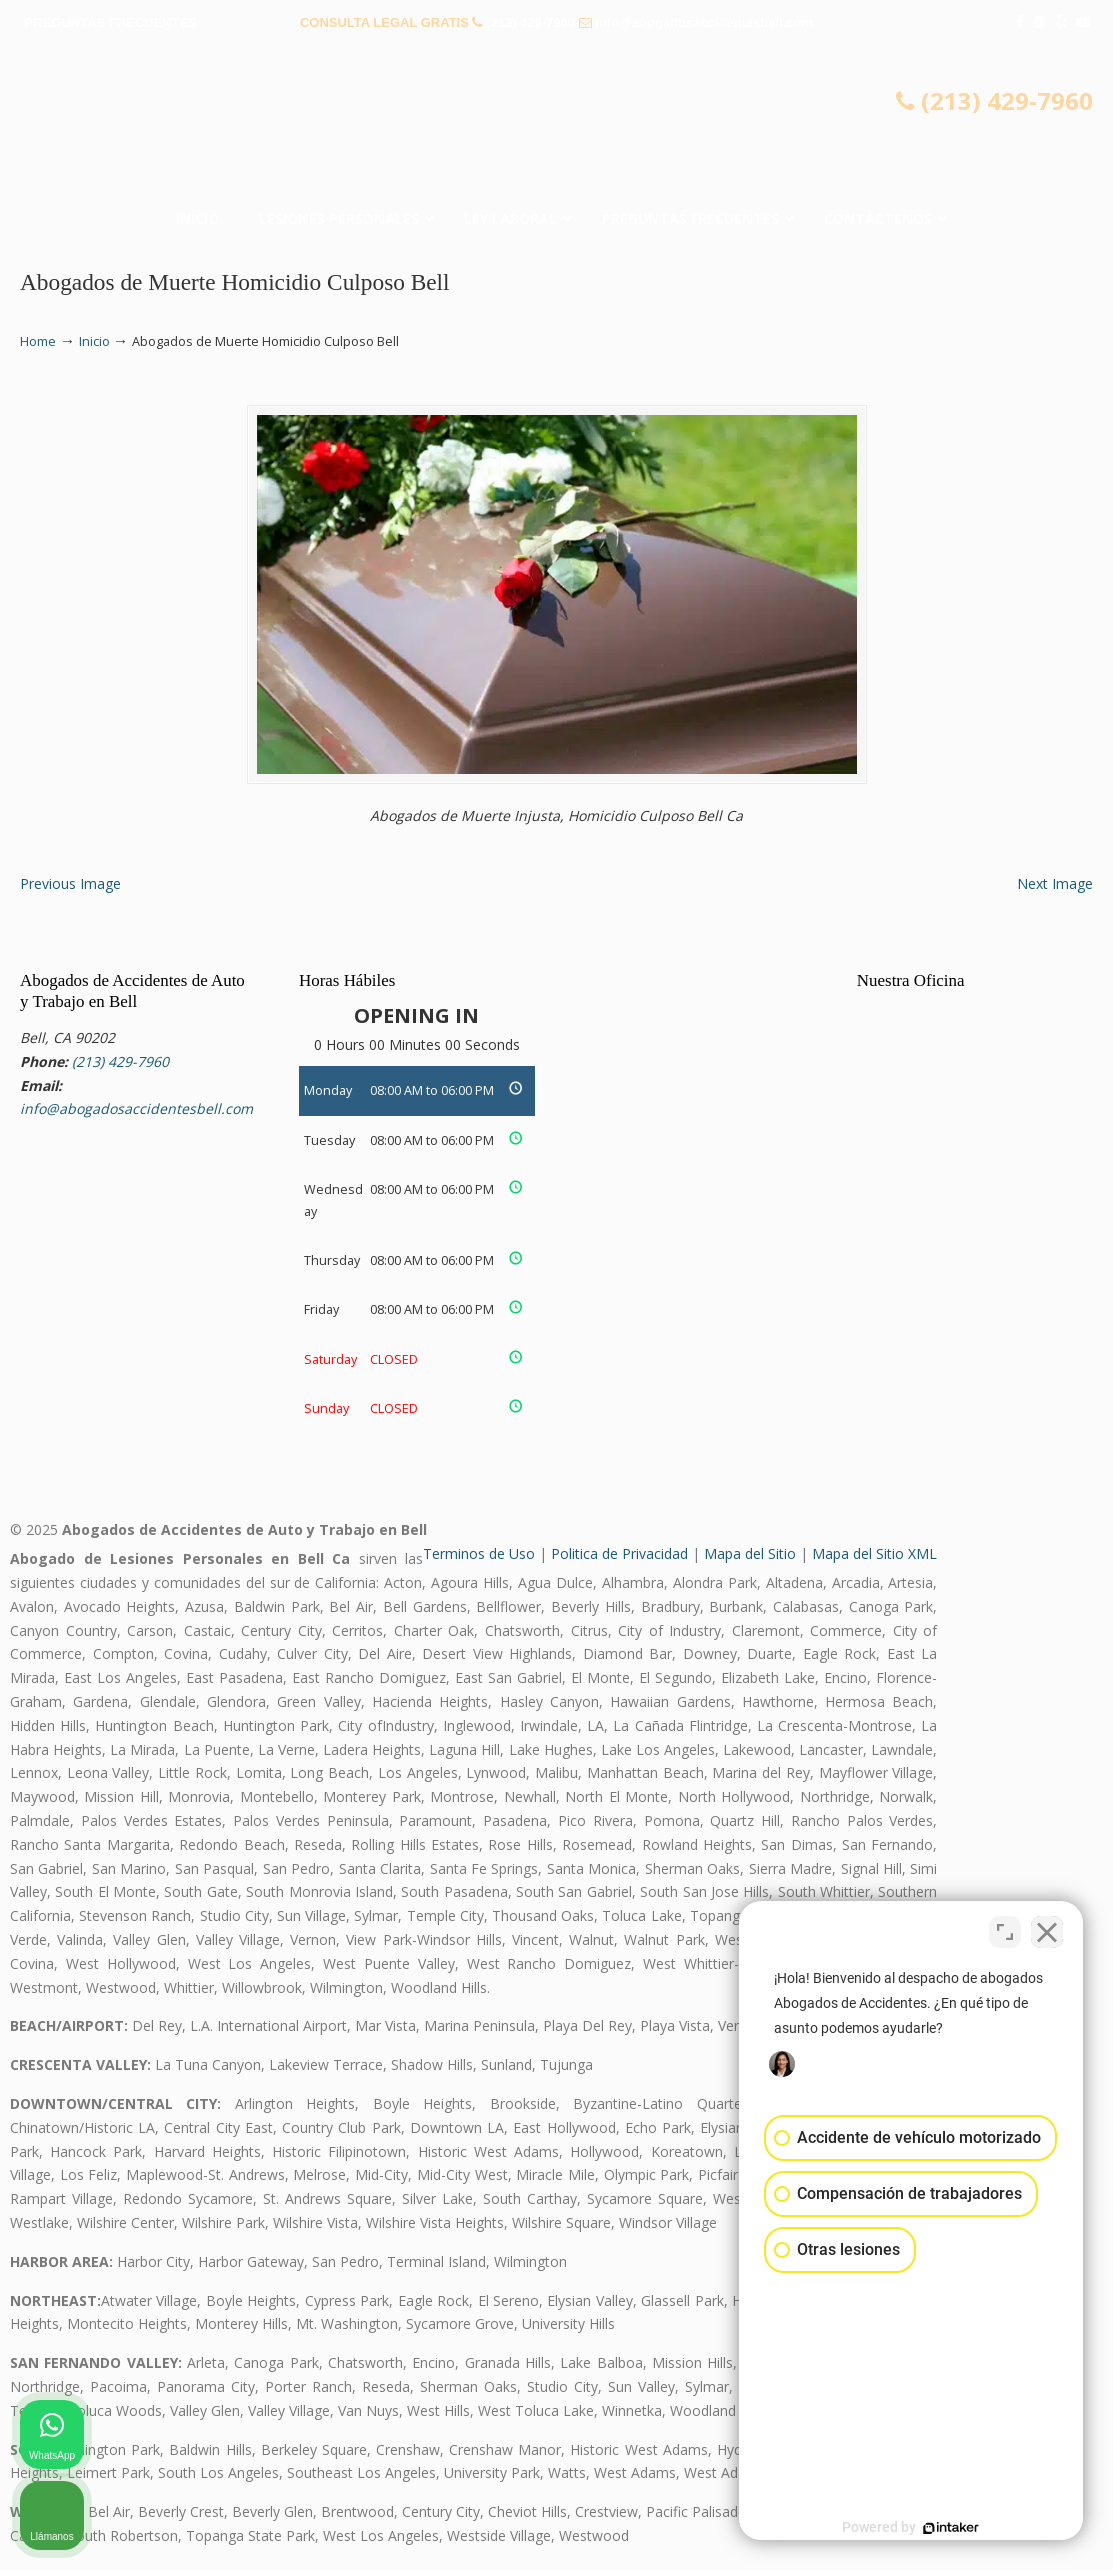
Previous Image (70, 883)
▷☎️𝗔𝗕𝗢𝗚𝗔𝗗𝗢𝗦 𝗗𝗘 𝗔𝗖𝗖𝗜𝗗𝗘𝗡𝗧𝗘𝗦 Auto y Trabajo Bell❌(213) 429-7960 (557, 125)
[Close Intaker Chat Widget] (1047, 1931)
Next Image (1055, 883)
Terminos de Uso (479, 1553)
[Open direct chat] (1005, 1931)
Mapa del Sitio (750, 1553)
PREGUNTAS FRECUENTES (111, 22)
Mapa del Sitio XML (874, 1553)
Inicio (94, 341)
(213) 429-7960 (530, 22)
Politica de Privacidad (619, 1553)
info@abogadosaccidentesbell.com (704, 22)
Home (38, 341)
